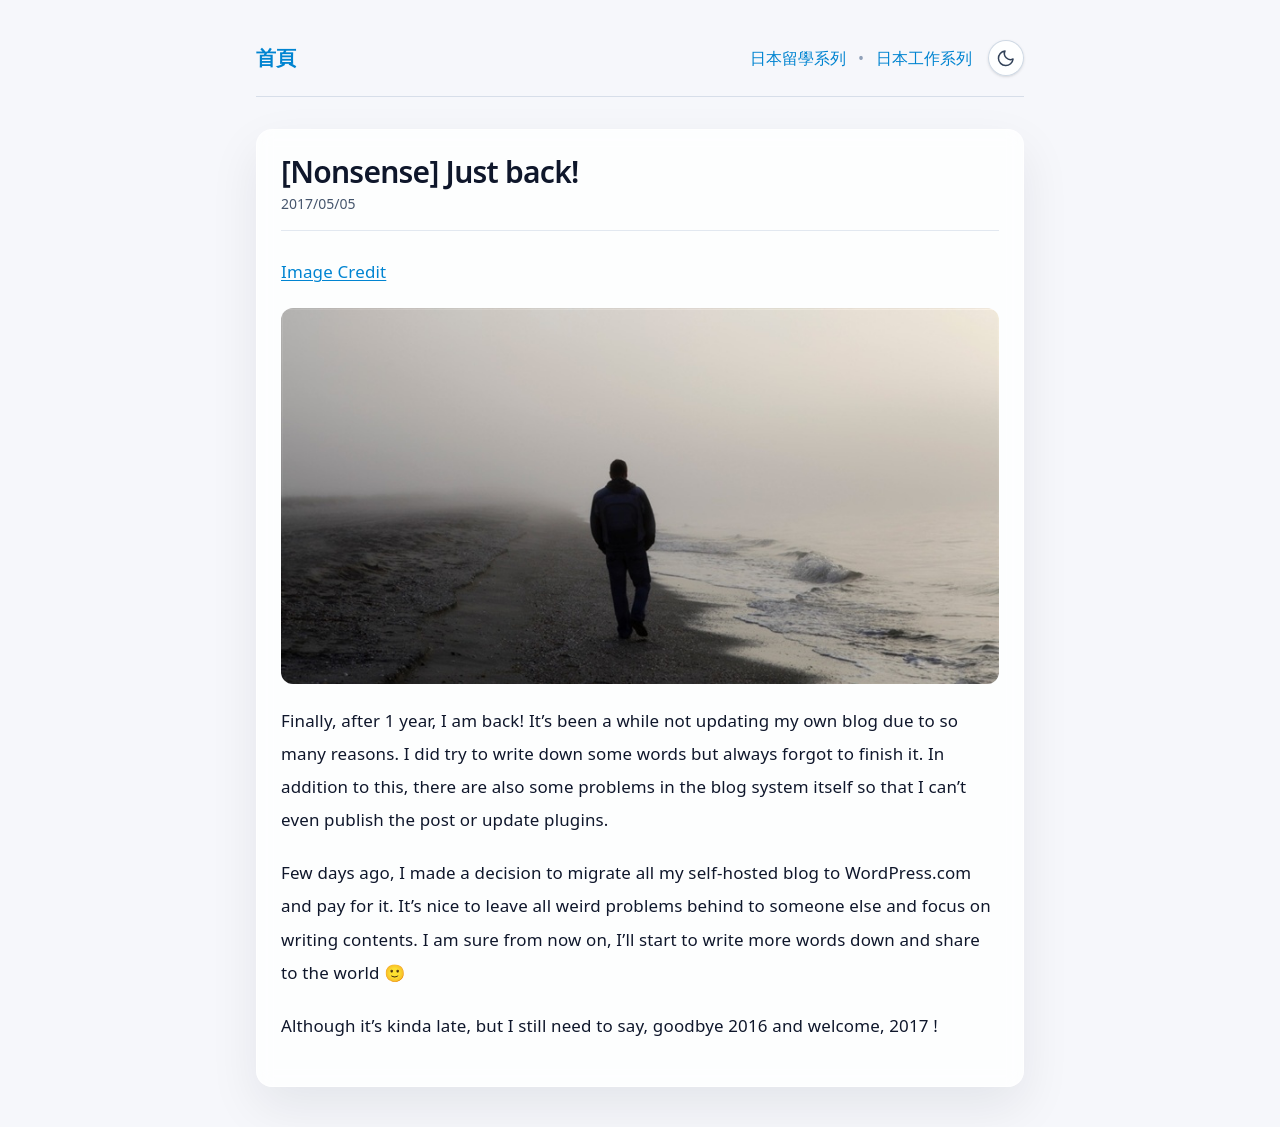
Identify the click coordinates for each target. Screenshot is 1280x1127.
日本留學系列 (798, 58)
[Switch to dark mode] (1006, 58)
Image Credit (333, 271)
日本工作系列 (924, 58)
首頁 (275, 57)
